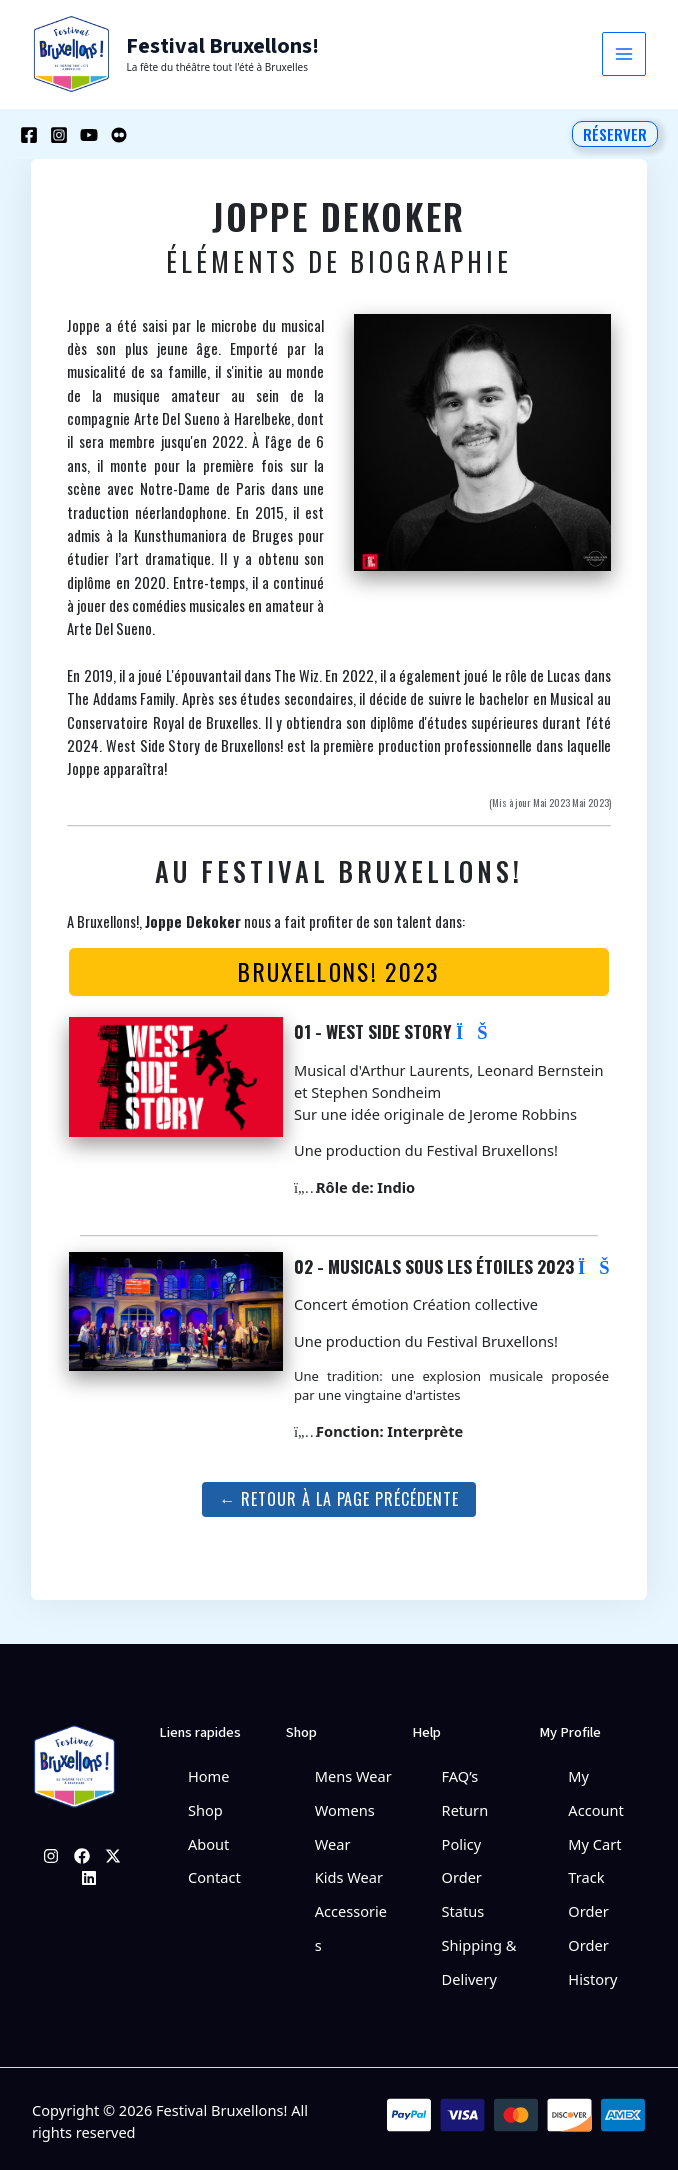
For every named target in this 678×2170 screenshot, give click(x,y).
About (208, 1837)
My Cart (594, 1837)
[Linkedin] (89, 1874)
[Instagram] (59, 133)
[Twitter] (113, 1852)
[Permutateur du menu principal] (624, 54)
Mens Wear (353, 1772)
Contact (214, 1869)
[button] (615, 132)
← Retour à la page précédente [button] (339, 1495)
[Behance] (119, 133)
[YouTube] (89, 133)
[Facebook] (29, 133)
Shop (205, 1804)
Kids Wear (349, 1869)
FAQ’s (460, 1772)
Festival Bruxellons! (219, 45)
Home (208, 1772)
